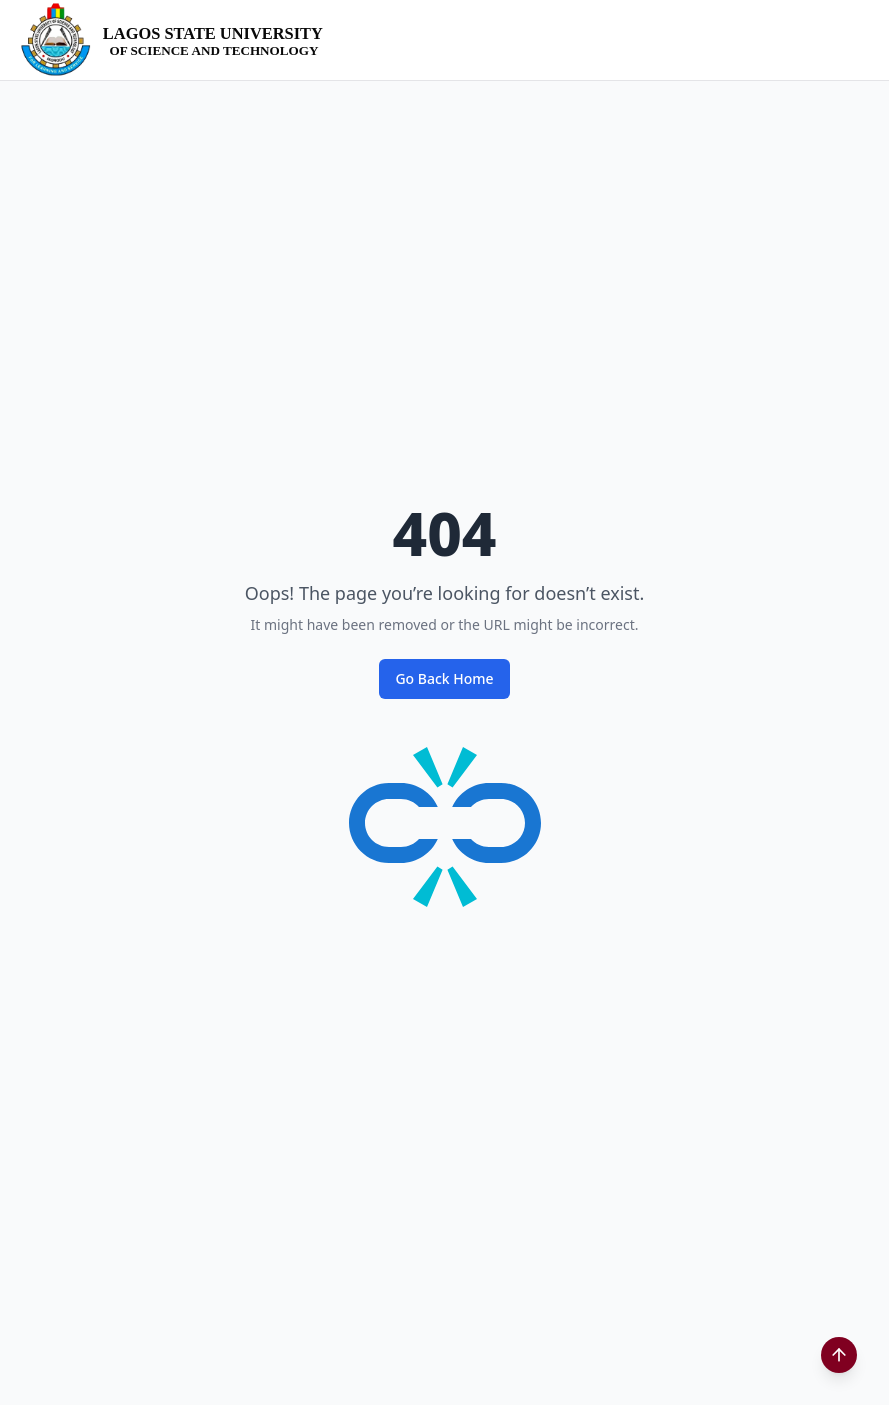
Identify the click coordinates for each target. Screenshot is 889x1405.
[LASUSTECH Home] (178, 40)
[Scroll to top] (839, 1355)
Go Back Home (444, 678)
